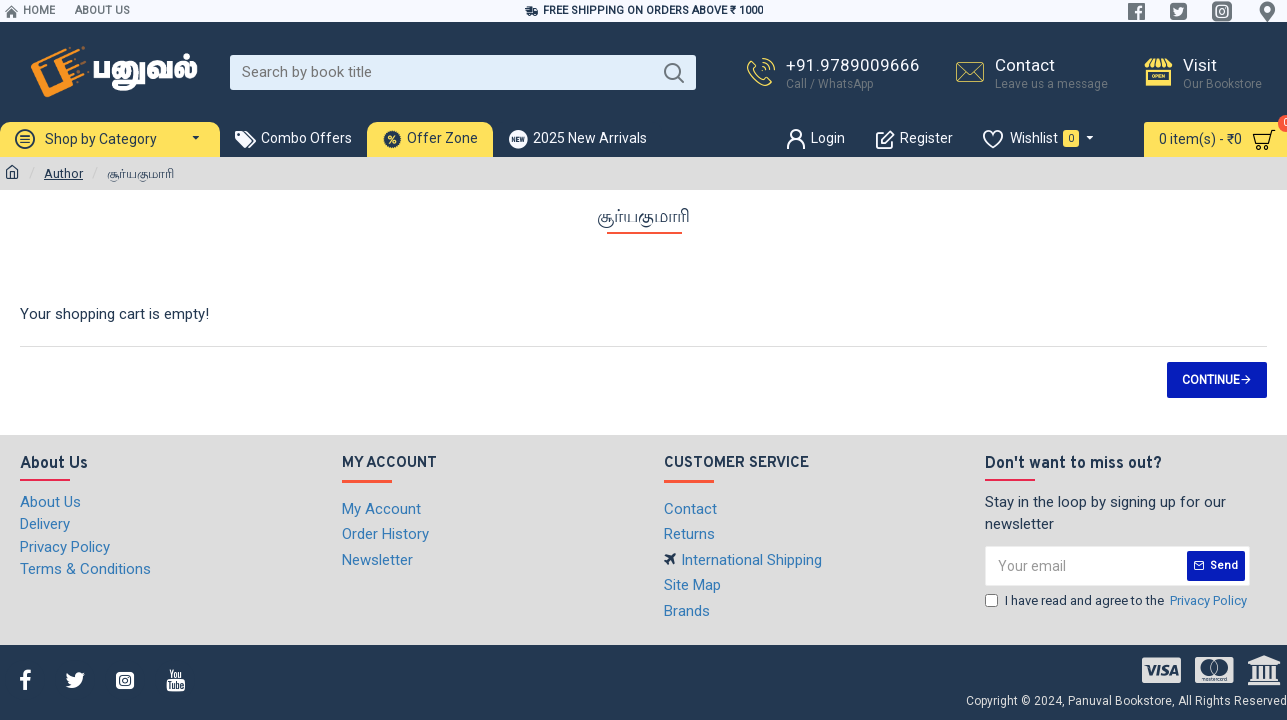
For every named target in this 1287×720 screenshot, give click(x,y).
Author (63, 173)
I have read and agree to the (1117, 601)
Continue (1211, 380)
